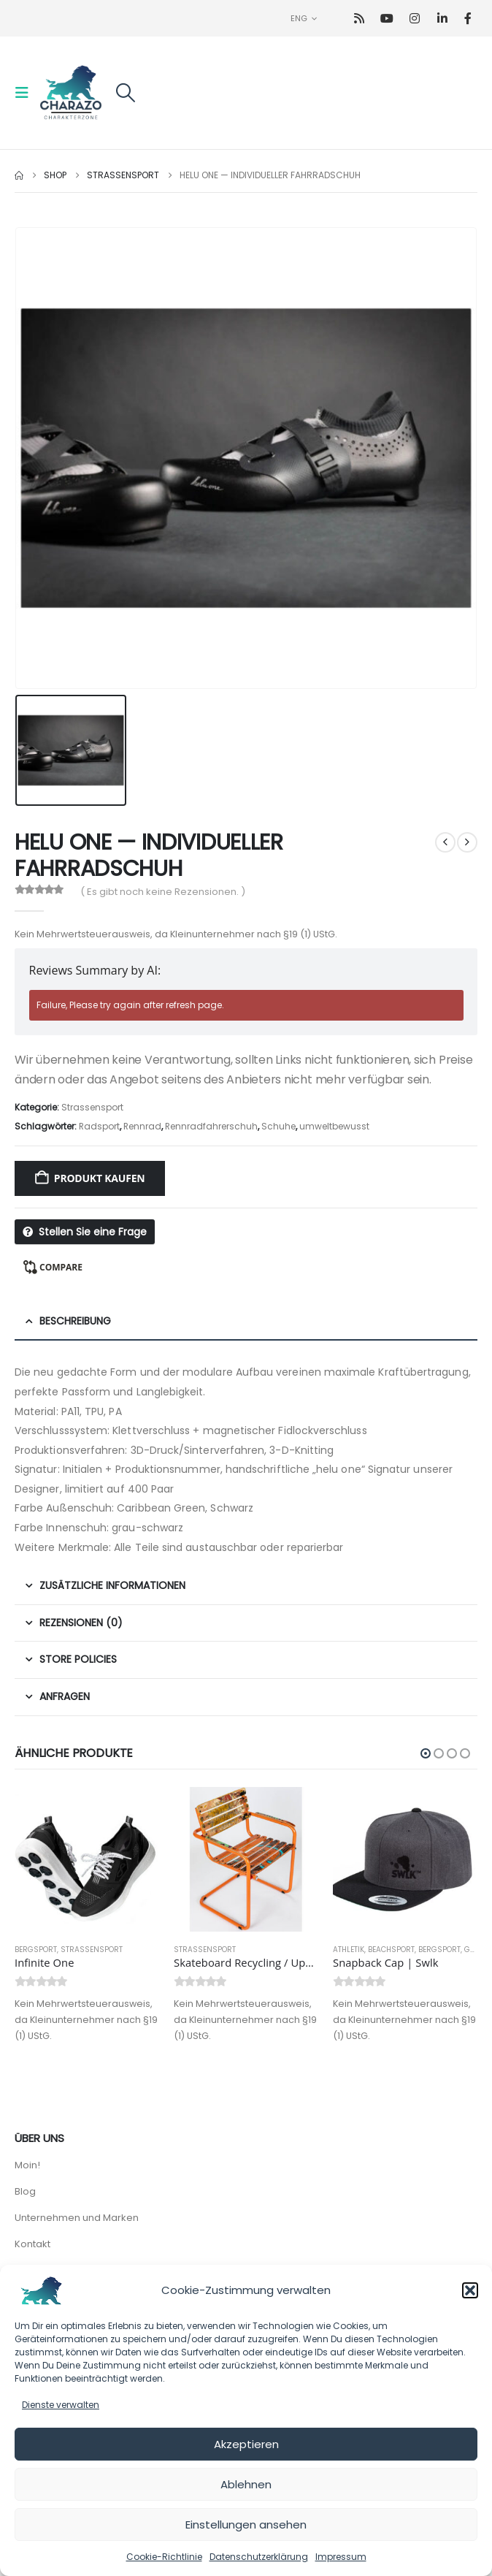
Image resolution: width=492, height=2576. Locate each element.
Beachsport (391, 1949)
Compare (60, 1267)
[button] (470, 2290)
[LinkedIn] (443, 18)
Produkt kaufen (99, 1178)
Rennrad (142, 1126)
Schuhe (278, 1126)
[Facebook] (468, 18)
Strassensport (92, 1107)
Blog (25, 2191)
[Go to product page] (87, 1859)
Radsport (99, 1126)
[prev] (445, 842)
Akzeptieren (246, 2444)
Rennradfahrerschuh (211, 1126)
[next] (467, 842)
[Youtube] (387, 18)
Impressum (340, 2556)
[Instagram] (415, 18)
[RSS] (359, 18)
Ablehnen (246, 2484)
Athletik (348, 1949)
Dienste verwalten (60, 2404)
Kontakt (32, 2244)
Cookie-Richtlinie (164, 2556)
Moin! (27, 2165)
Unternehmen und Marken (77, 2218)
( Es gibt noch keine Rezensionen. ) (162, 892)
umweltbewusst (334, 1126)
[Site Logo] (71, 93)
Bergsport (36, 1949)
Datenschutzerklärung (259, 2556)
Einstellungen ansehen (246, 2524)
